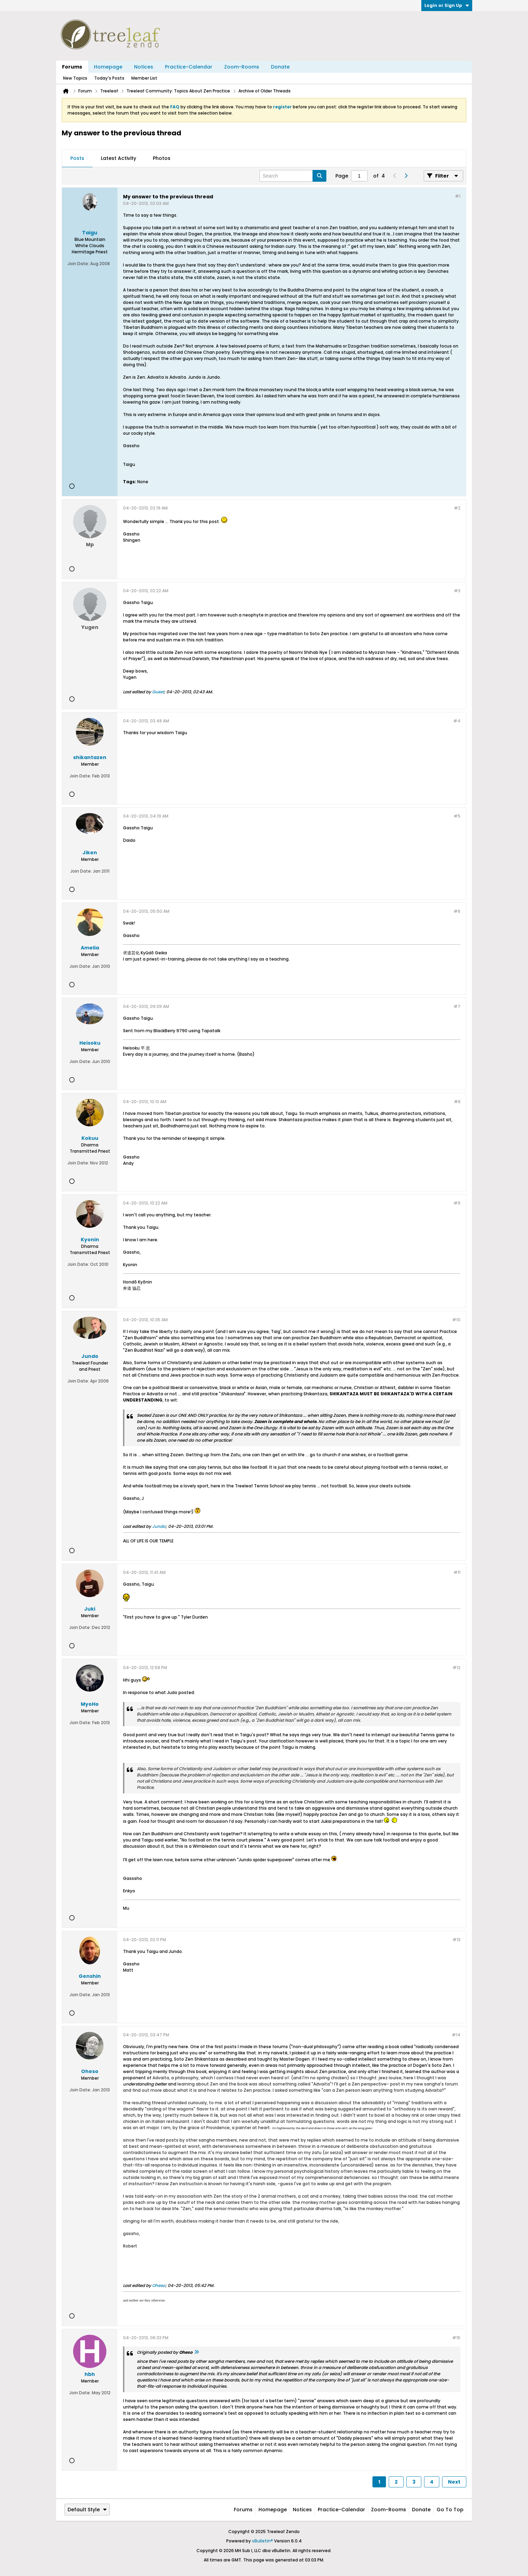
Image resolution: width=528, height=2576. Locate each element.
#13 (456, 1940)
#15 (456, 2338)
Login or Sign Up (446, 5)
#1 (457, 196)
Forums (72, 66)
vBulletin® (262, 2541)
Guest (158, 692)
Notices (143, 66)
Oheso (158, 2285)
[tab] (77, 159)
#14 (456, 2035)
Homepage (108, 66)
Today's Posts (109, 78)
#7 (457, 1006)
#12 (456, 1667)
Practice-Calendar (188, 66)
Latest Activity (118, 158)
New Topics (75, 78)
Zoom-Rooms (241, 66)
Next (454, 2481)
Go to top (450, 2509)
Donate (280, 66)
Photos (161, 158)
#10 (456, 1320)
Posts (77, 158)
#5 (457, 816)
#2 (457, 508)
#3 (457, 591)
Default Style (87, 2509)
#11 (457, 1572)
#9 (457, 1203)
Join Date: (78, 264)
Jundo (159, 1526)
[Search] (292, 176)
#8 (457, 1102)
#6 (457, 911)
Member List (144, 78)
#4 (456, 721)
